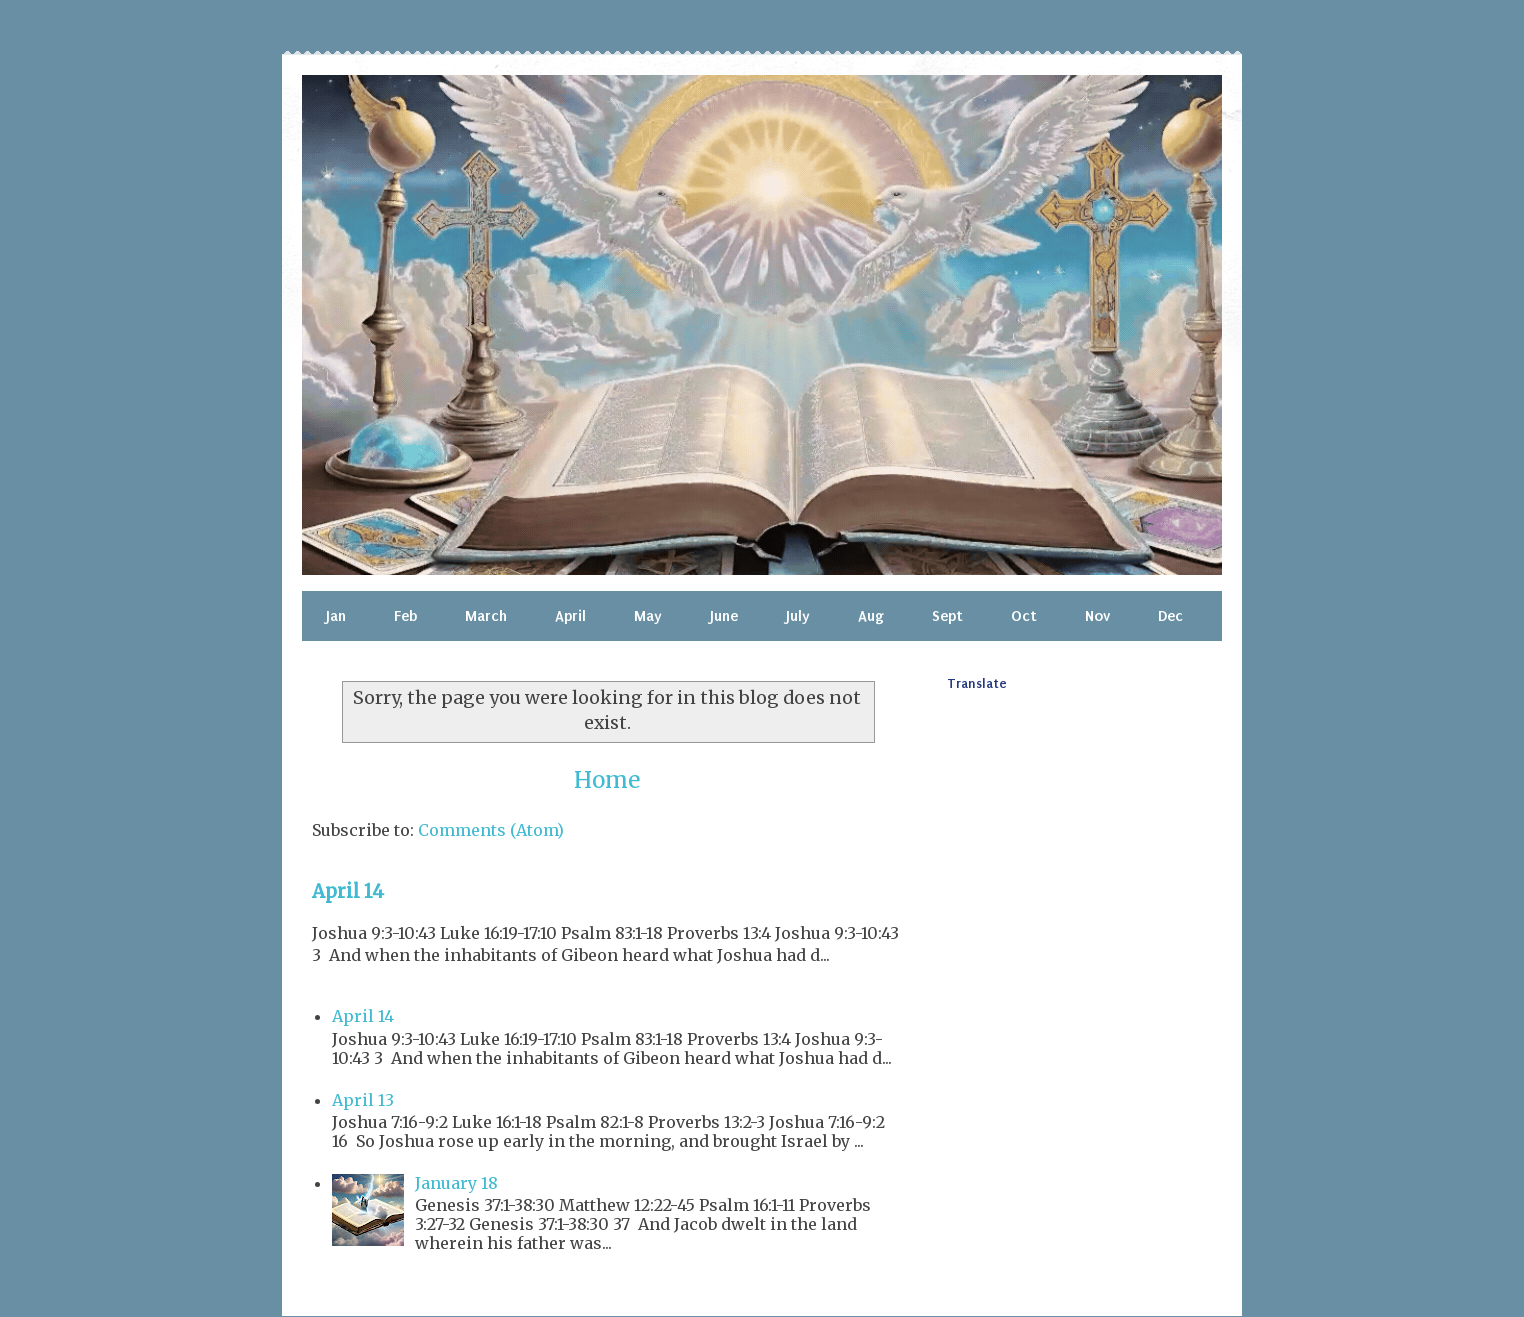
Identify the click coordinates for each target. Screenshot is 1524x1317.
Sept (947, 616)
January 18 (456, 1183)
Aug (871, 616)
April (570, 616)
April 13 (363, 1100)
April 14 (348, 891)
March (486, 616)
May (648, 616)
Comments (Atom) (491, 830)
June (724, 616)
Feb (405, 616)
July (798, 616)
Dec (1170, 616)
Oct (1024, 616)
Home (607, 780)
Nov (1097, 616)
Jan (336, 616)
